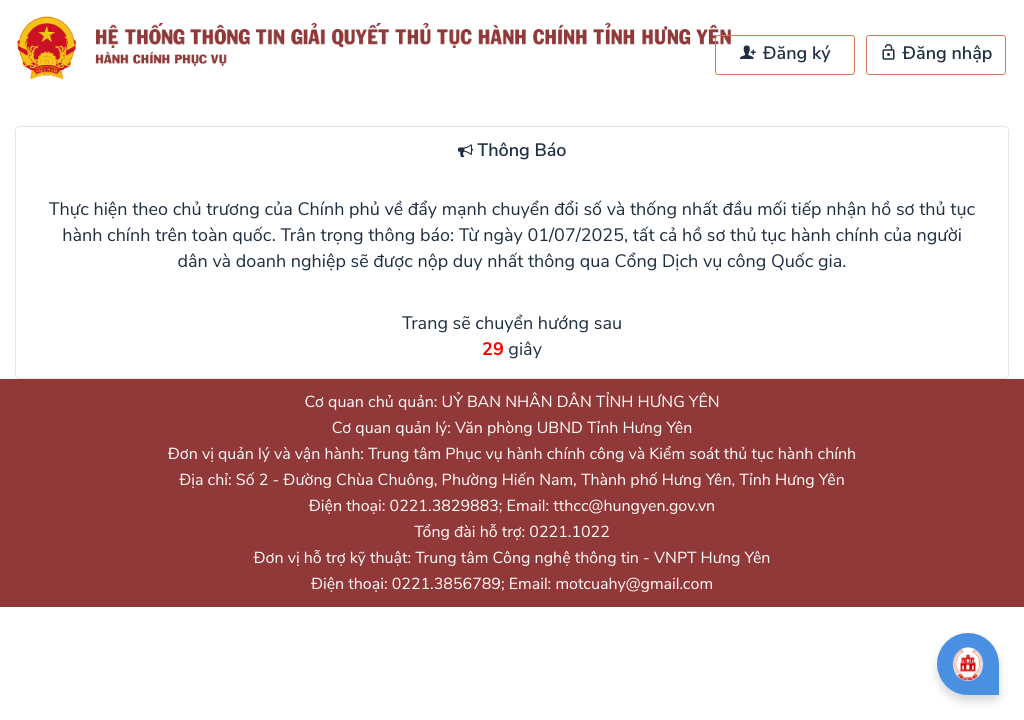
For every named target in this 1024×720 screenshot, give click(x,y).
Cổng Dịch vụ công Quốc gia (729, 262)
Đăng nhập (936, 54)
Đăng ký (785, 54)
